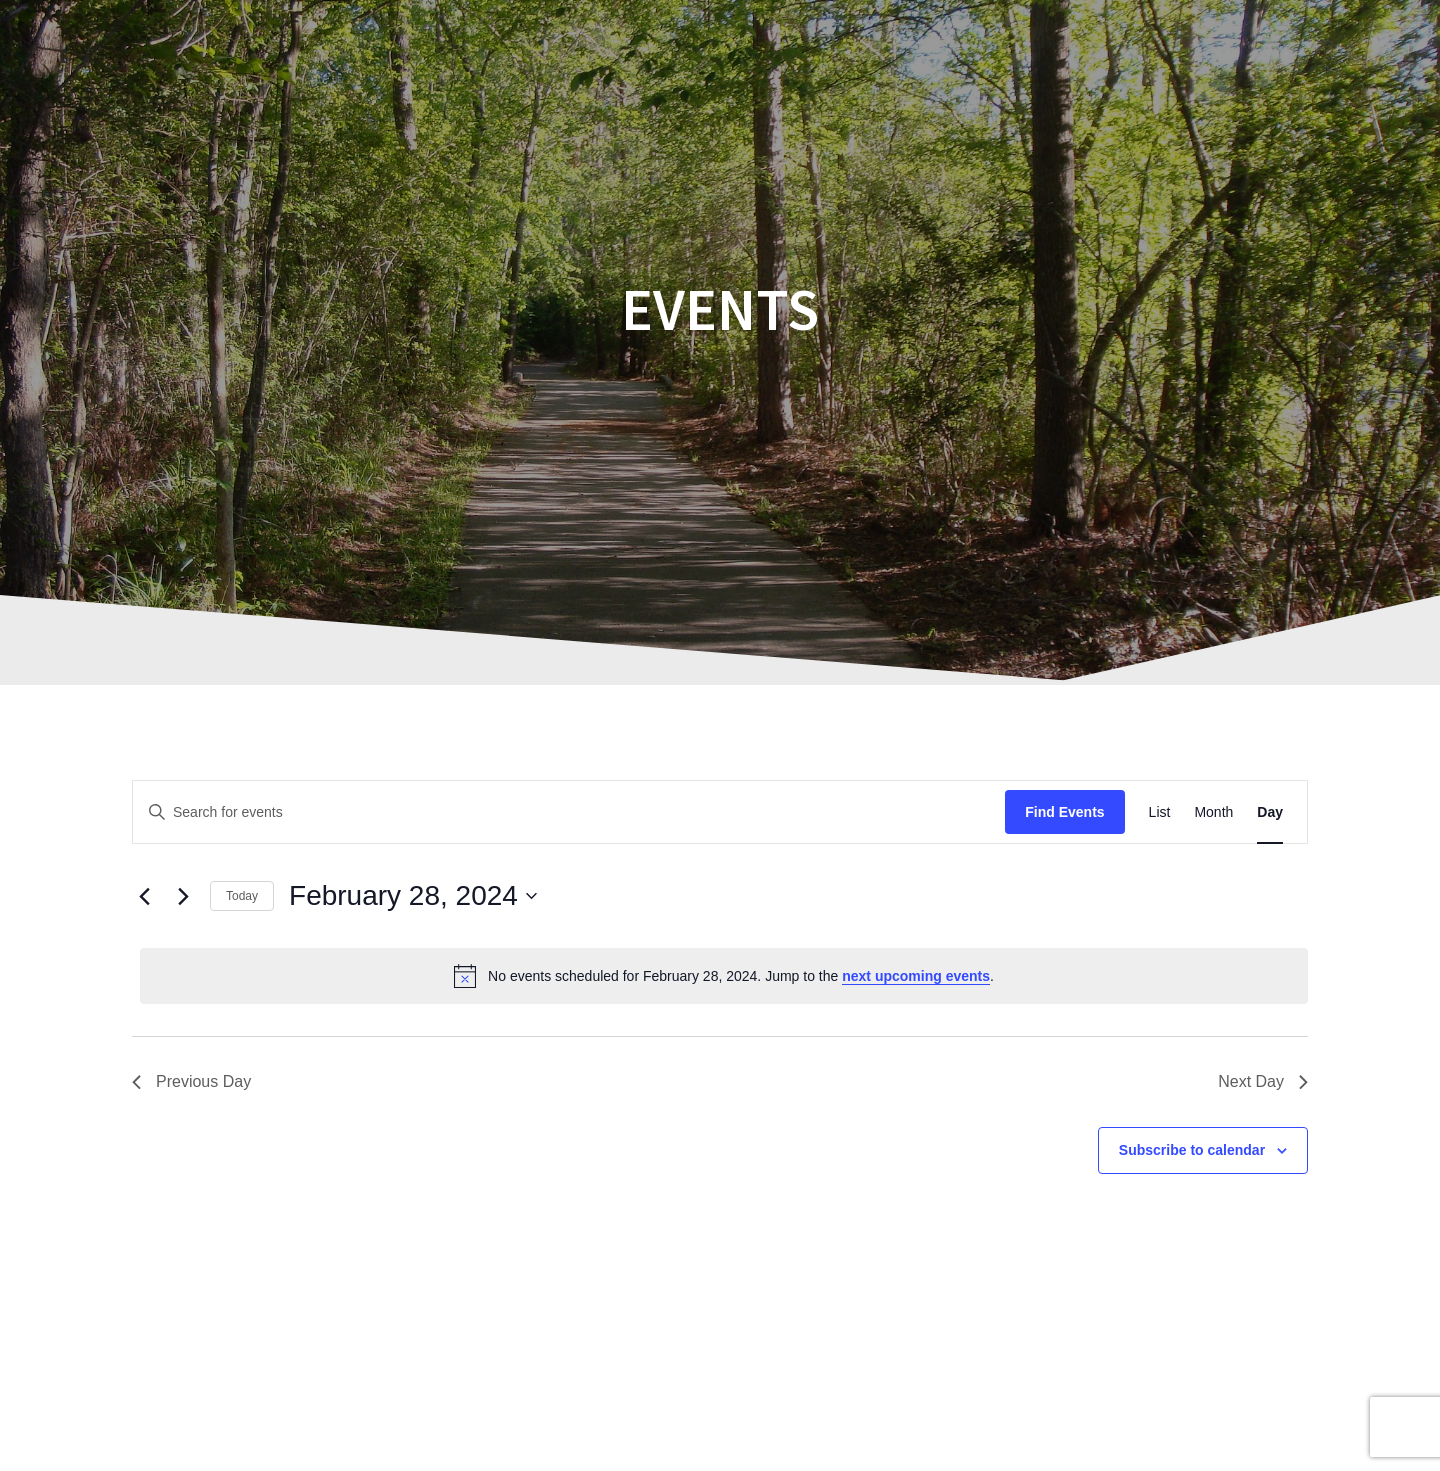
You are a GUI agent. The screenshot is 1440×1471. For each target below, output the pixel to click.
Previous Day (191, 1081)
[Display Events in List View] (1160, 812)
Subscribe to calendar (1192, 1150)
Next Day (1263, 1081)
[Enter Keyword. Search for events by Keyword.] (569, 812)
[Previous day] (144, 896)
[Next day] (183, 896)
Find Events (1064, 812)
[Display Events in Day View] (1270, 812)
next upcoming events (916, 976)
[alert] (724, 976)
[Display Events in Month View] (1213, 812)
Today (242, 896)
